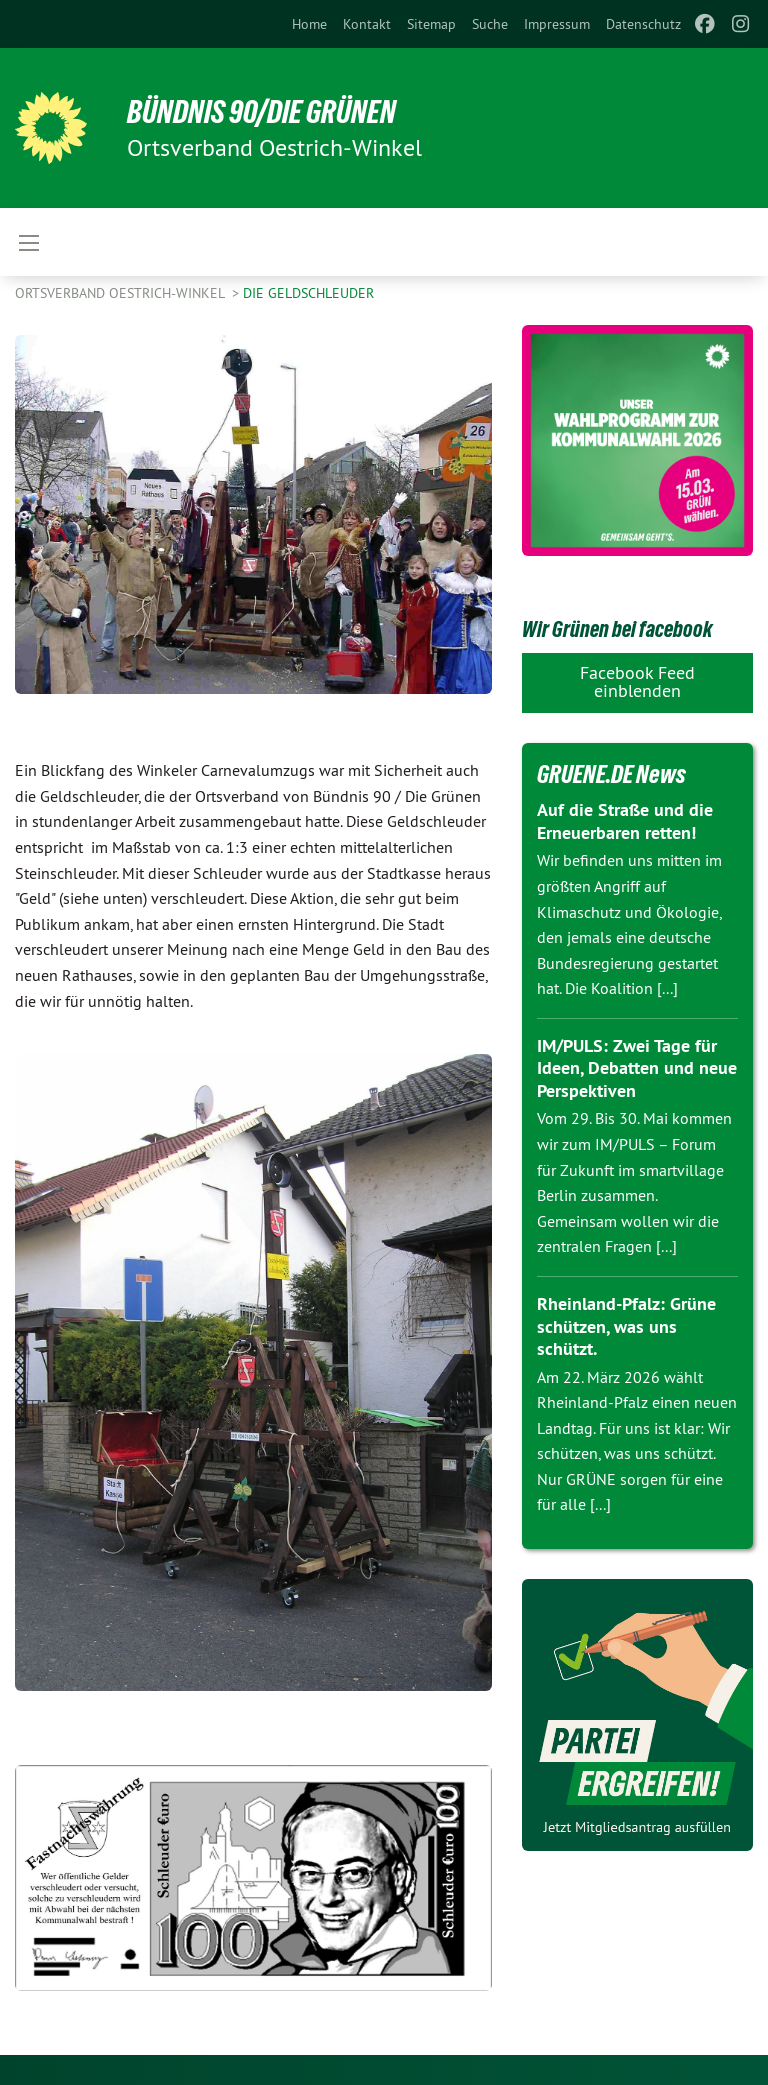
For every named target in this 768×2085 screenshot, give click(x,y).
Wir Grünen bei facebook (617, 629)
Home (309, 24)
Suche (490, 24)
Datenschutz (643, 24)
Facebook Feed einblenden (637, 681)
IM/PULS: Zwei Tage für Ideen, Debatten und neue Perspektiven (637, 1068)
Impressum (557, 24)
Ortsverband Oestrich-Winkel (121, 293)
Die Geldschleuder (308, 293)
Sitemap (431, 24)
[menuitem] (309, 24)
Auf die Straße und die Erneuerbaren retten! (625, 821)
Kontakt (367, 24)
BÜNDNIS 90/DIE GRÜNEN (261, 112)
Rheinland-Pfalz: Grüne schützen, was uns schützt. (626, 1326)
